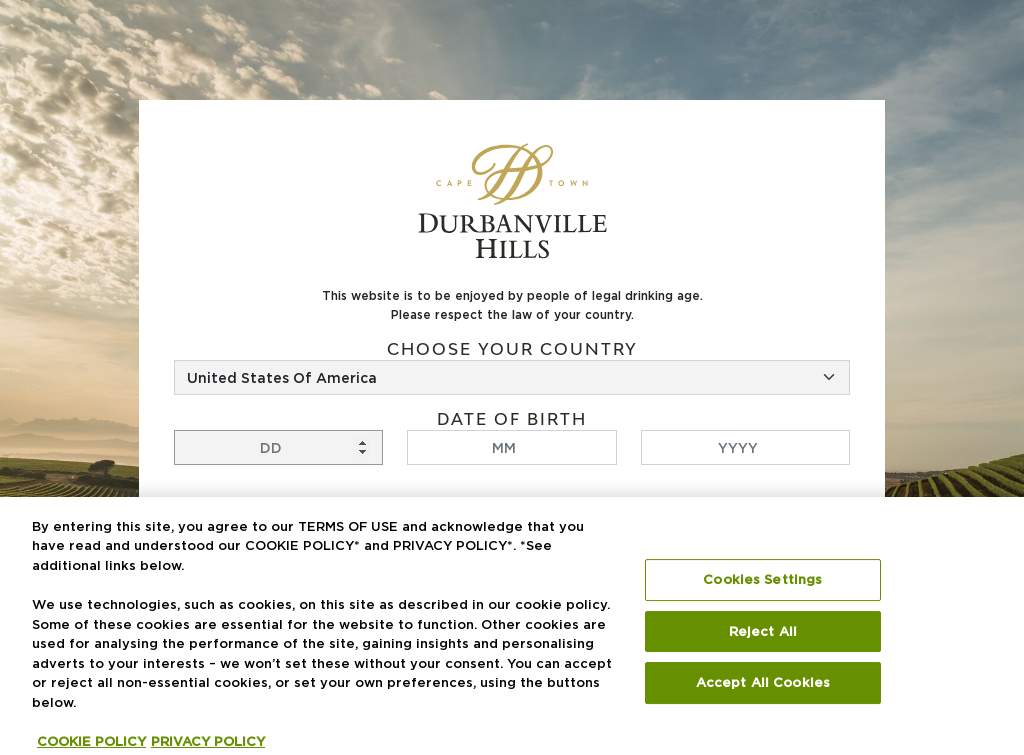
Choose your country (512, 349)
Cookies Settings (762, 587)
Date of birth (512, 419)
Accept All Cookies (763, 690)
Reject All (763, 639)
